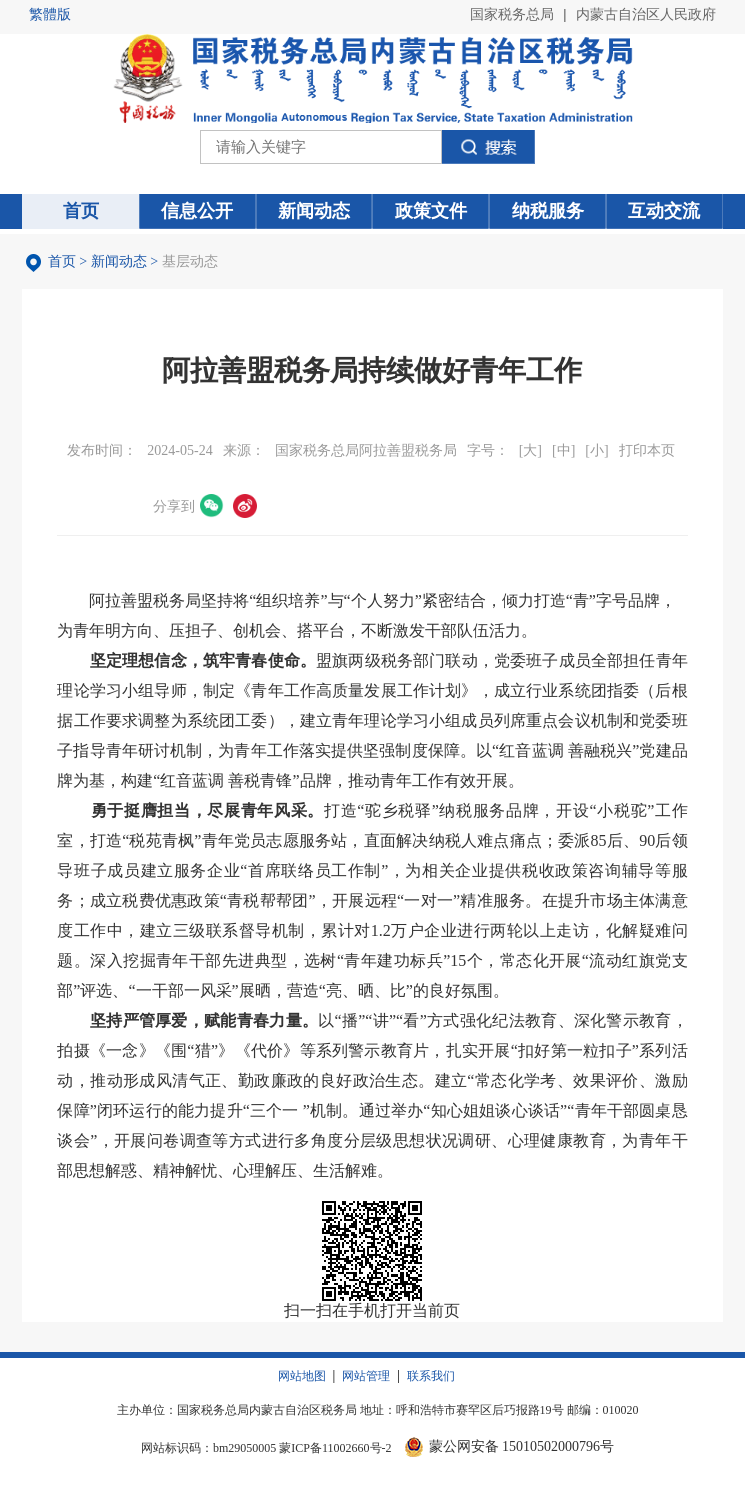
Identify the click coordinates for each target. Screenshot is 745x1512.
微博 (245, 506)
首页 (62, 261)
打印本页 (647, 450)
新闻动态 (119, 261)
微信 (212, 506)
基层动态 (190, 261)
